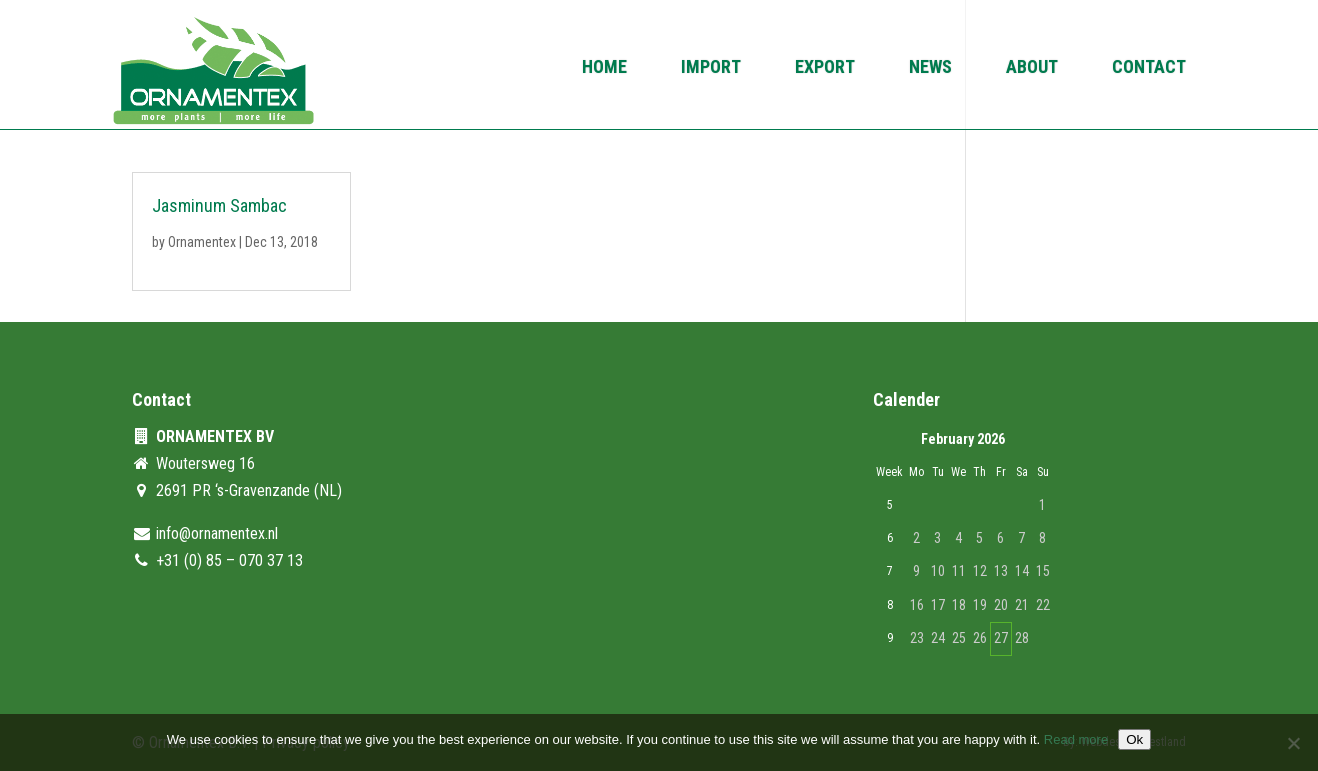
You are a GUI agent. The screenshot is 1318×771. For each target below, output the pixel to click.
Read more (1076, 739)
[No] (1293, 743)
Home (604, 68)
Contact (1149, 68)
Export (825, 68)
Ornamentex (202, 242)
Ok (1134, 739)
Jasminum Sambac (219, 205)
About (1032, 68)
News (930, 68)
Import (711, 68)
